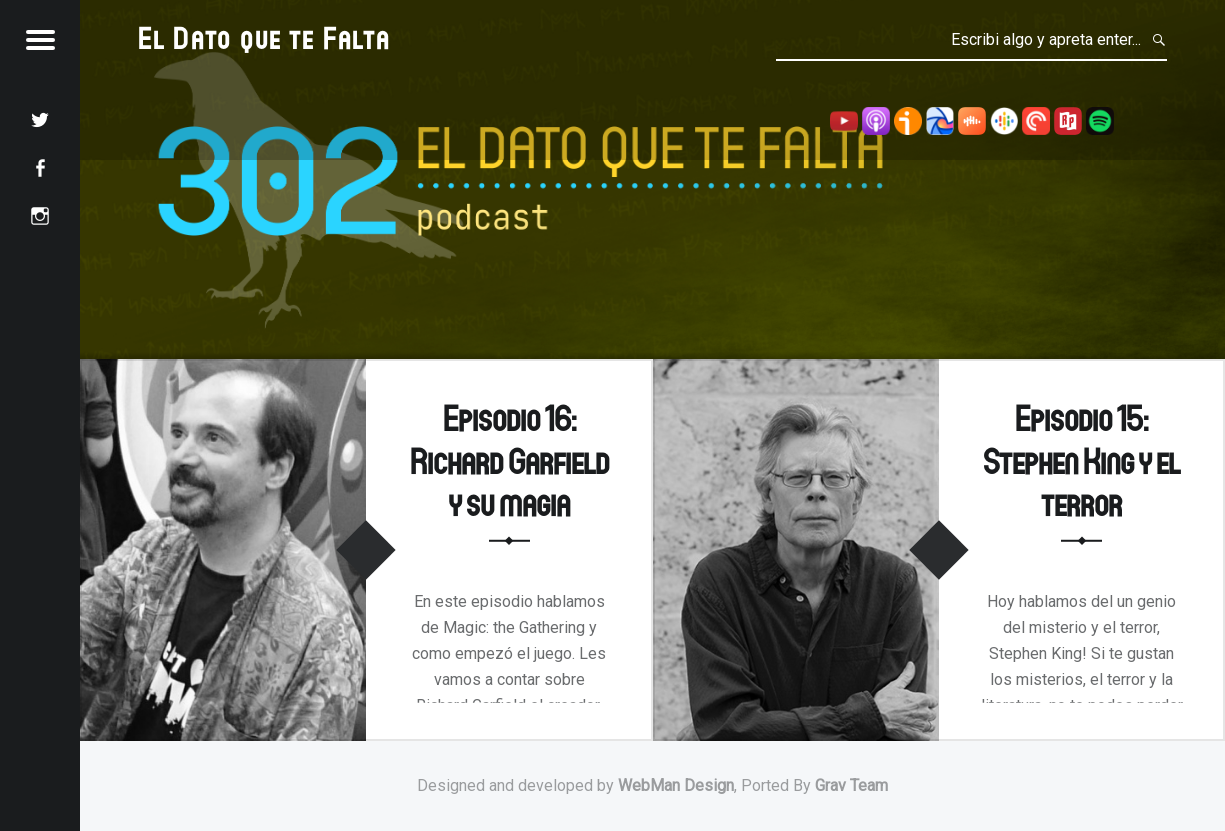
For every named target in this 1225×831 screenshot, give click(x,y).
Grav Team (851, 785)
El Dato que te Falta (264, 37)
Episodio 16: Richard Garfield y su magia (509, 460)
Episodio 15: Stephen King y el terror (1081, 460)
